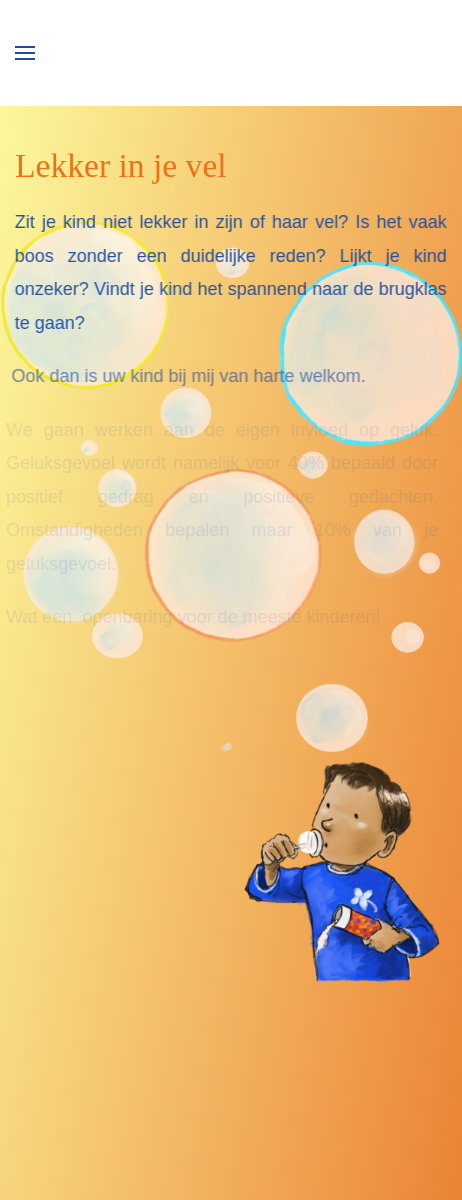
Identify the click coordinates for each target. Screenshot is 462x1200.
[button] (25, 53)
